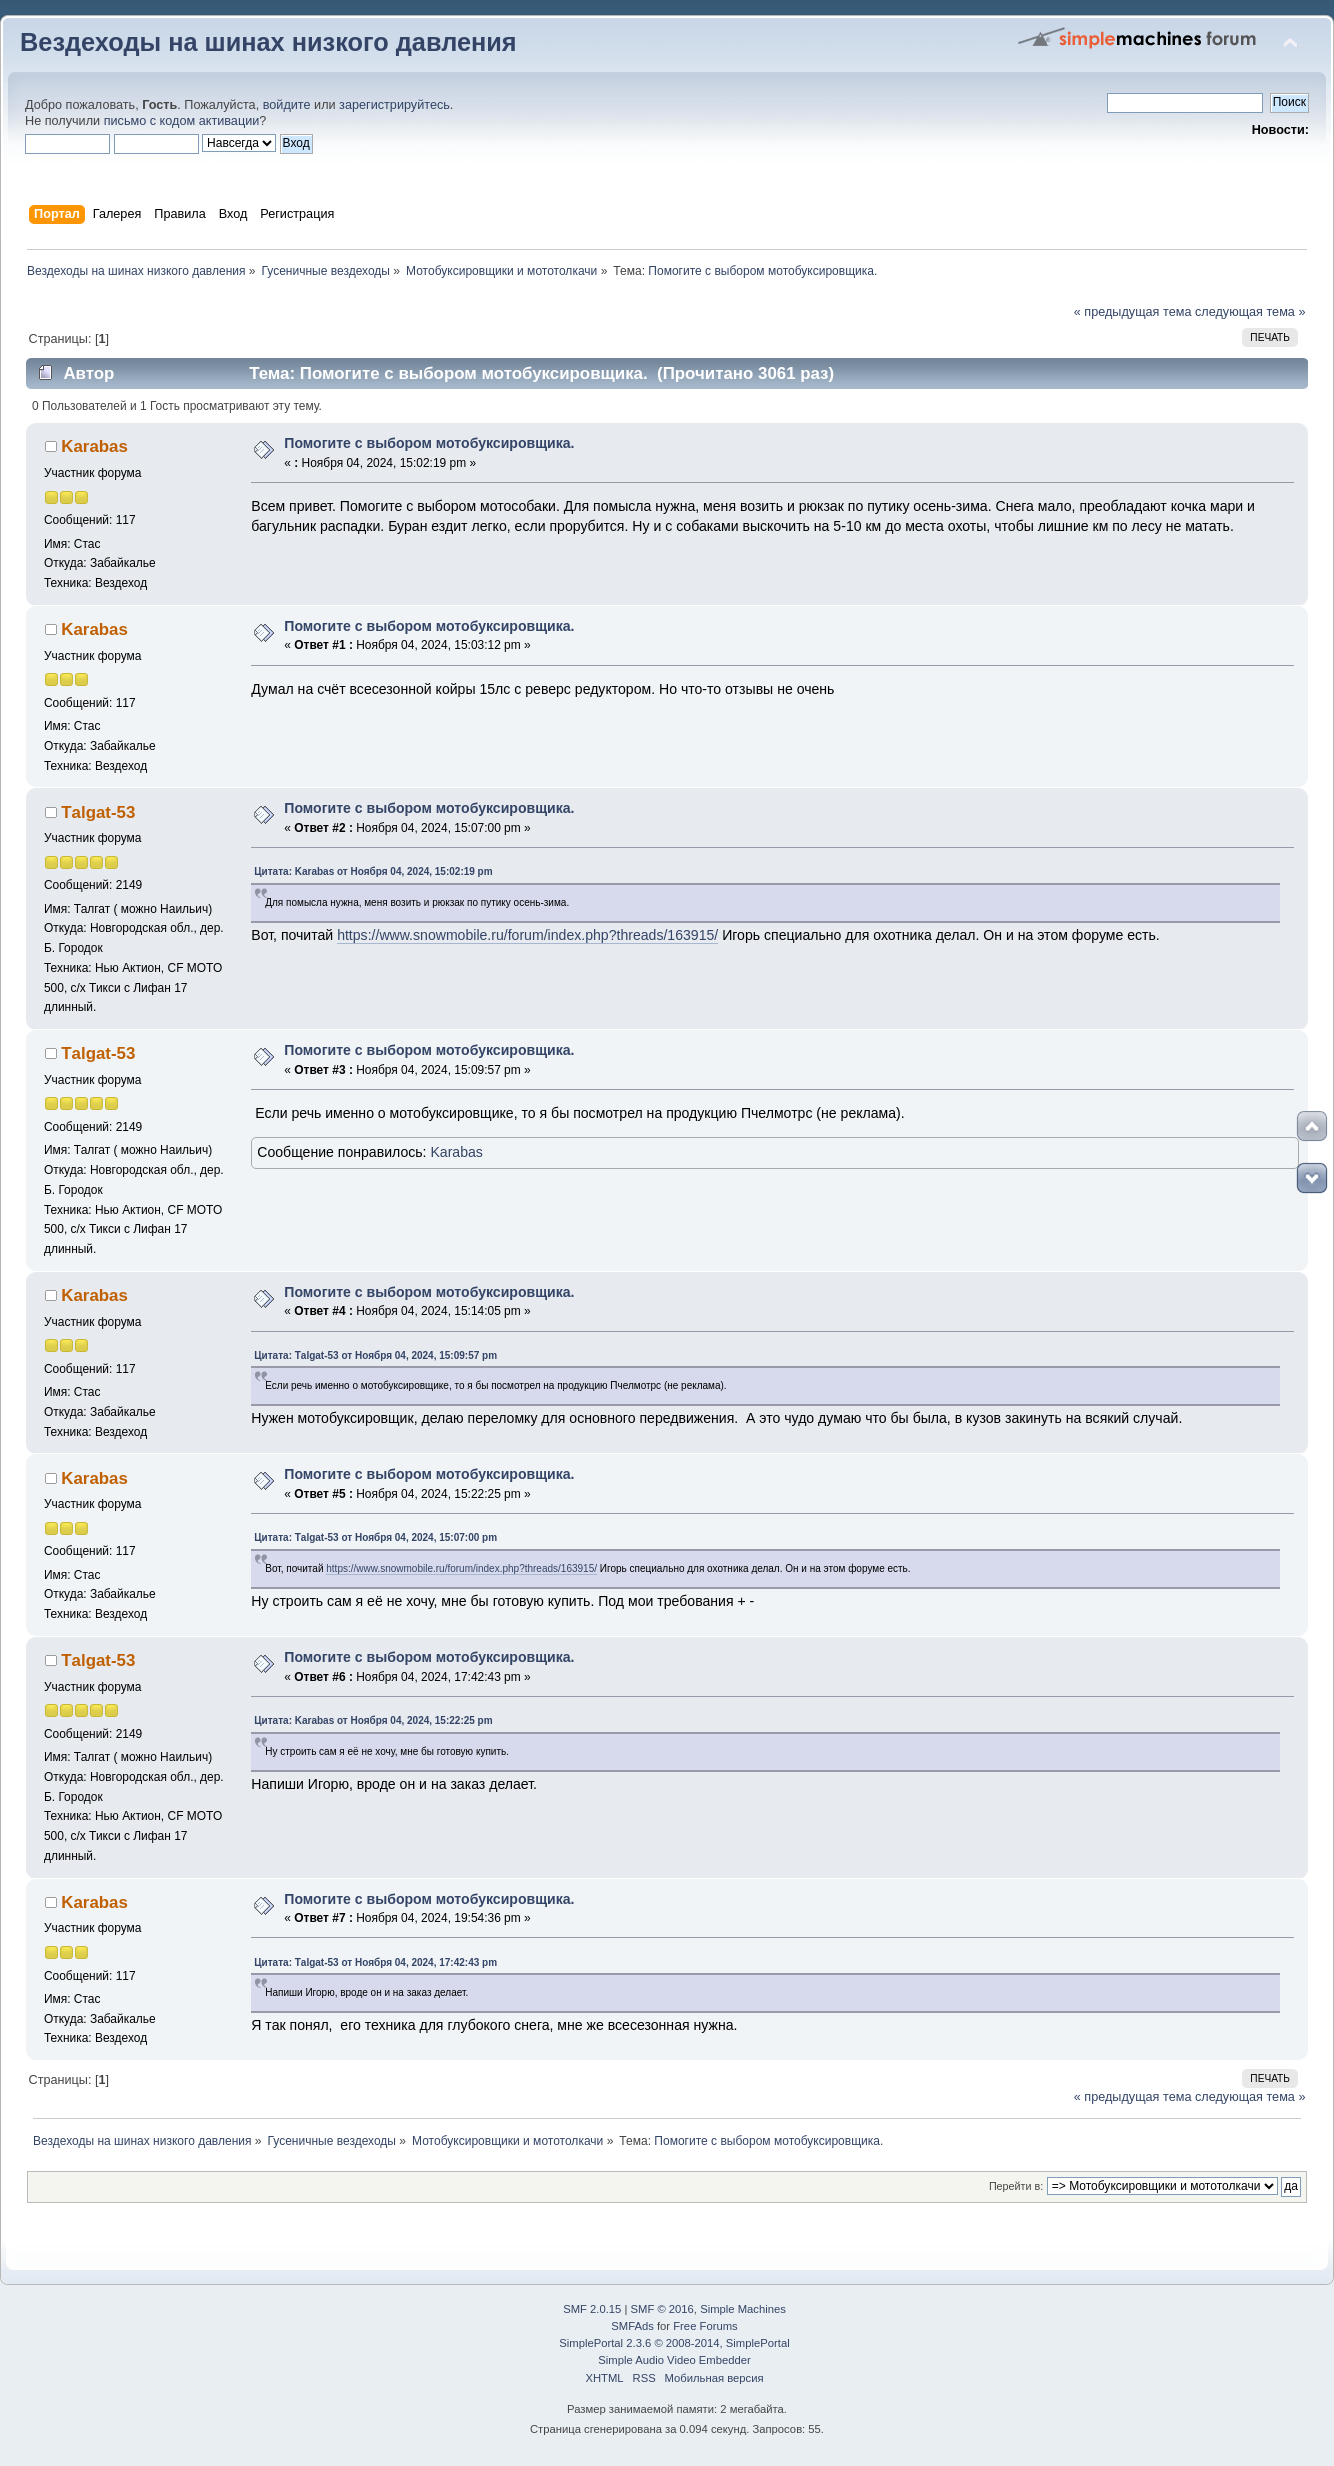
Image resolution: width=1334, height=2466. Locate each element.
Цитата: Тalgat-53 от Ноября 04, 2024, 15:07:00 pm (375, 1537)
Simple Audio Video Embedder (674, 2360)
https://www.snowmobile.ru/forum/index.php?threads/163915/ (527, 935)
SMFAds (632, 2326)
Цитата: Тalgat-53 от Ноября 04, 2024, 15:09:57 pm (375, 1355)
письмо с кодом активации (182, 121)
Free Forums (705, 2326)
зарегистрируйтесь (394, 105)
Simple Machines (743, 2309)
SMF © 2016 (662, 2309)
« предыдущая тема (1133, 312)
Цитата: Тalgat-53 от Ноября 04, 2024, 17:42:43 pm (375, 1962)
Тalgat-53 (98, 812)
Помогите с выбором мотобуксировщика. (429, 443)
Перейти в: (1016, 2186)
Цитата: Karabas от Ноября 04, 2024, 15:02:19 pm (373, 871)
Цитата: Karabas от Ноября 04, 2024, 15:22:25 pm (373, 1720)
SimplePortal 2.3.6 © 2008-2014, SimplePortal (674, 2343)
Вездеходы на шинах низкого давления (268, 42)
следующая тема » (1250, 312)
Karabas (94, 446)
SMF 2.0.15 (592, 2309)
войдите (287, 105)
